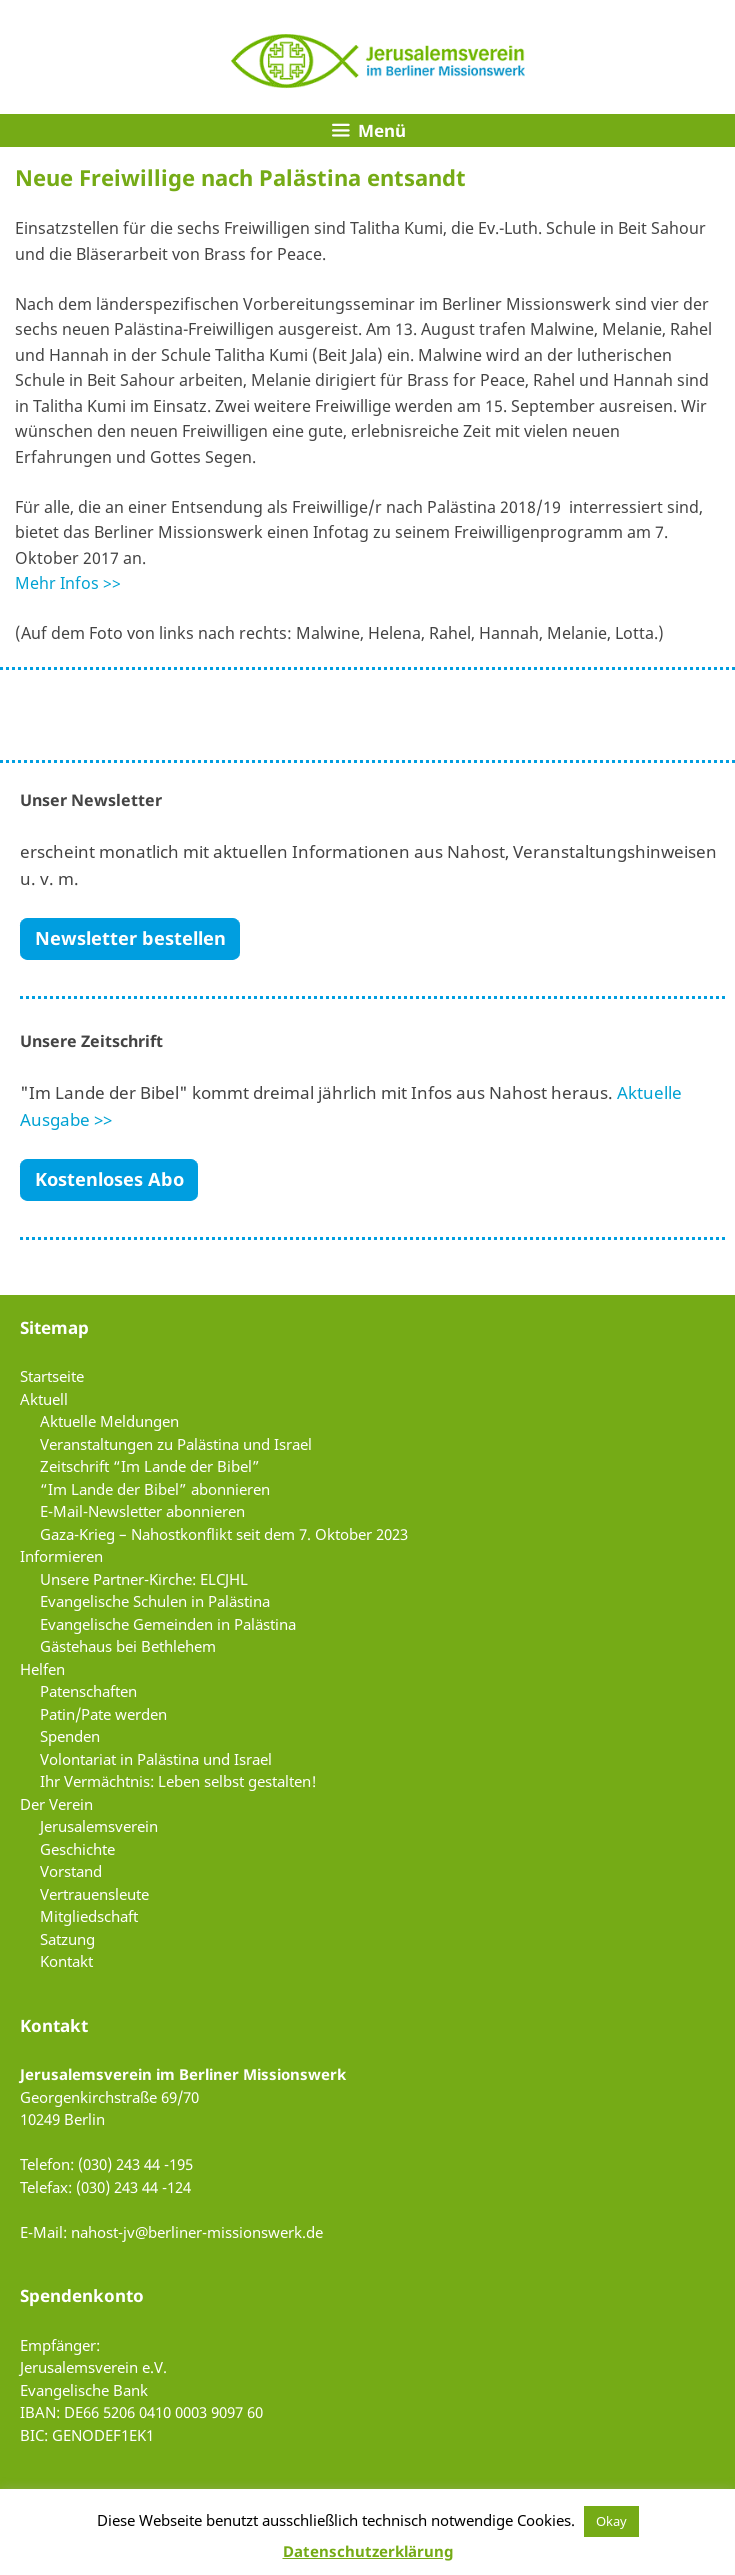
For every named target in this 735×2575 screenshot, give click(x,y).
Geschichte (77, 1849)
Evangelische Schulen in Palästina (155, 1601)
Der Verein (56, 1804)
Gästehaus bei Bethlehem (128, 1646)
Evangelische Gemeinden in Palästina (168, 1624)
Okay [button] (611, 2521)
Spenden (70, 1736)
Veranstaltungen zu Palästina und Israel (176, 1444)
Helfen (42, 1669)
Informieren (61, 1556)
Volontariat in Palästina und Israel (156, 1759)
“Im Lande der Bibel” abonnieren (155, 1489)
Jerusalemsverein (99, 1826)
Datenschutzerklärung (368, 2551)
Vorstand (71, 1871)
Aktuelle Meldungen (109, 1421)
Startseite (52, 1376)
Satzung (67, 1939)
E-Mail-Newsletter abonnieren (142, 1511)
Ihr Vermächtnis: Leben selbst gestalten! (178, 1781)
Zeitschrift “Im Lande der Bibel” (150, 1466)
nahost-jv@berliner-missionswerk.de (197, 2232)
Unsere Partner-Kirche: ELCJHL (144, 1579)
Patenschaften (88, 1691)
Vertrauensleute (94, 1894)
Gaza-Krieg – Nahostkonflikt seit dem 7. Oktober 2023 (224, 1534)
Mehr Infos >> (68, 583)
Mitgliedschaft (89, 1916)
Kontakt (66, 1961)
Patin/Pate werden (103, 1714)
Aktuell (44, 1399)
